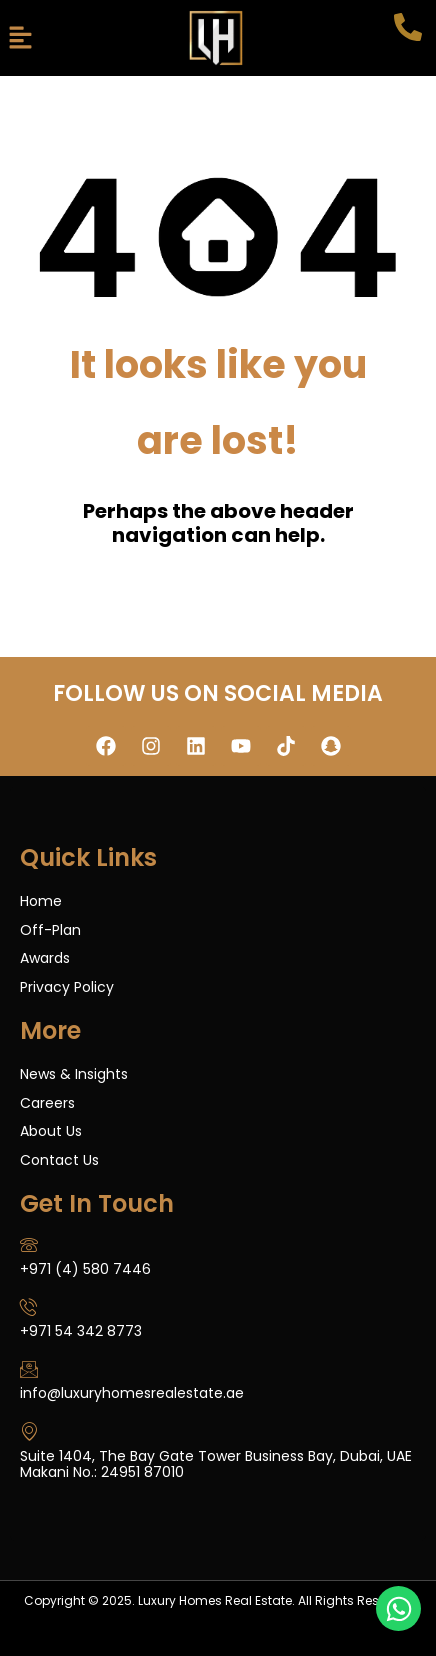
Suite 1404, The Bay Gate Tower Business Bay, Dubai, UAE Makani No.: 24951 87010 (216, 1464)
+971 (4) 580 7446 (85, 1269)
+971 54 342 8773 (81, 1331)
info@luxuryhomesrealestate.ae (132, 1393)
